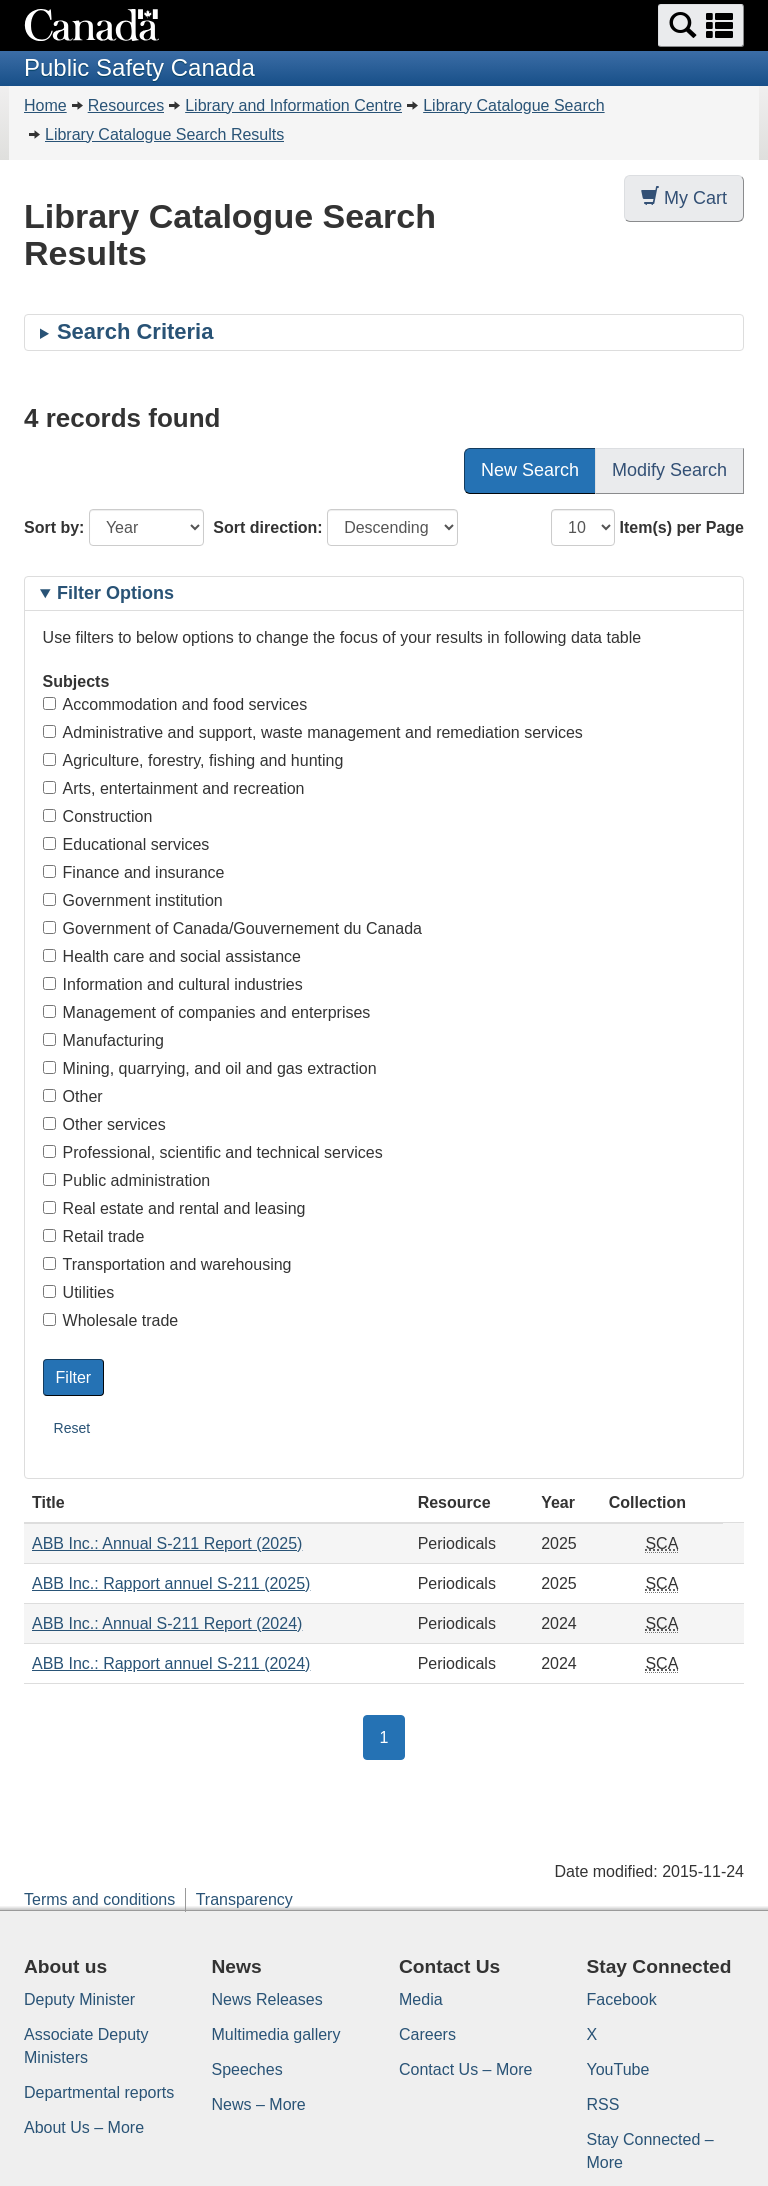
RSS (603, 2104)
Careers (427, 2034)
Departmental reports (99, 2092)
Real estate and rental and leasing (174, 1208)
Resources (126, 105)
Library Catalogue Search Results (164, 134)
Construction (98, 816)
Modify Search (669, 470)
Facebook (622, 1999)
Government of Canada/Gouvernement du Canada (232, 928)
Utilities (79, 1292)
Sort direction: (267, 527)
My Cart (684, 197)
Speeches (247, 2069)
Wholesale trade (111, 1320)
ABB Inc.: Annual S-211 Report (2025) (167, 1543)
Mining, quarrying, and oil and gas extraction (210, 1068)
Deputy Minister (79, 1999)
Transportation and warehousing (167, 1264)
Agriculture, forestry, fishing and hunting (193, 760)
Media (421, 1999)
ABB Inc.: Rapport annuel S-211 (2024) (171, 1663)
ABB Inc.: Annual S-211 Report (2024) (167, 1623)
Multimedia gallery (276, 2034)
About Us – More (84, 2127)
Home (45, 105)
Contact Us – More (465, 2069)
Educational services (126, 844)
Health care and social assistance (172, 956)
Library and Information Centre (293, 105)
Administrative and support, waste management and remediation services (313, 732)
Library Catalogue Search (513, 105)
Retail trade (94, 1236)
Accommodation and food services (175, 704)
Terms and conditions (99, 1899)
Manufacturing (103, 1040)
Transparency (244, 1899)
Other (73, 1096)
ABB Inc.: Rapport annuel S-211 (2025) (171, 1583)
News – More (259, 2104)
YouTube (618, 2069)
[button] (701, 25)
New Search (530, 470)
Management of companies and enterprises (207, 1012)
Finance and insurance (134, 872)
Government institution (133, 900)
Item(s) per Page (682, 527)
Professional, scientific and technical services (213, 1152)
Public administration (127, 1180)
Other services (104, 1124)
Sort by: (54, 527)
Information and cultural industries (173, 984)
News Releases (267, 1999)
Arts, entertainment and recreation (174, 788)
